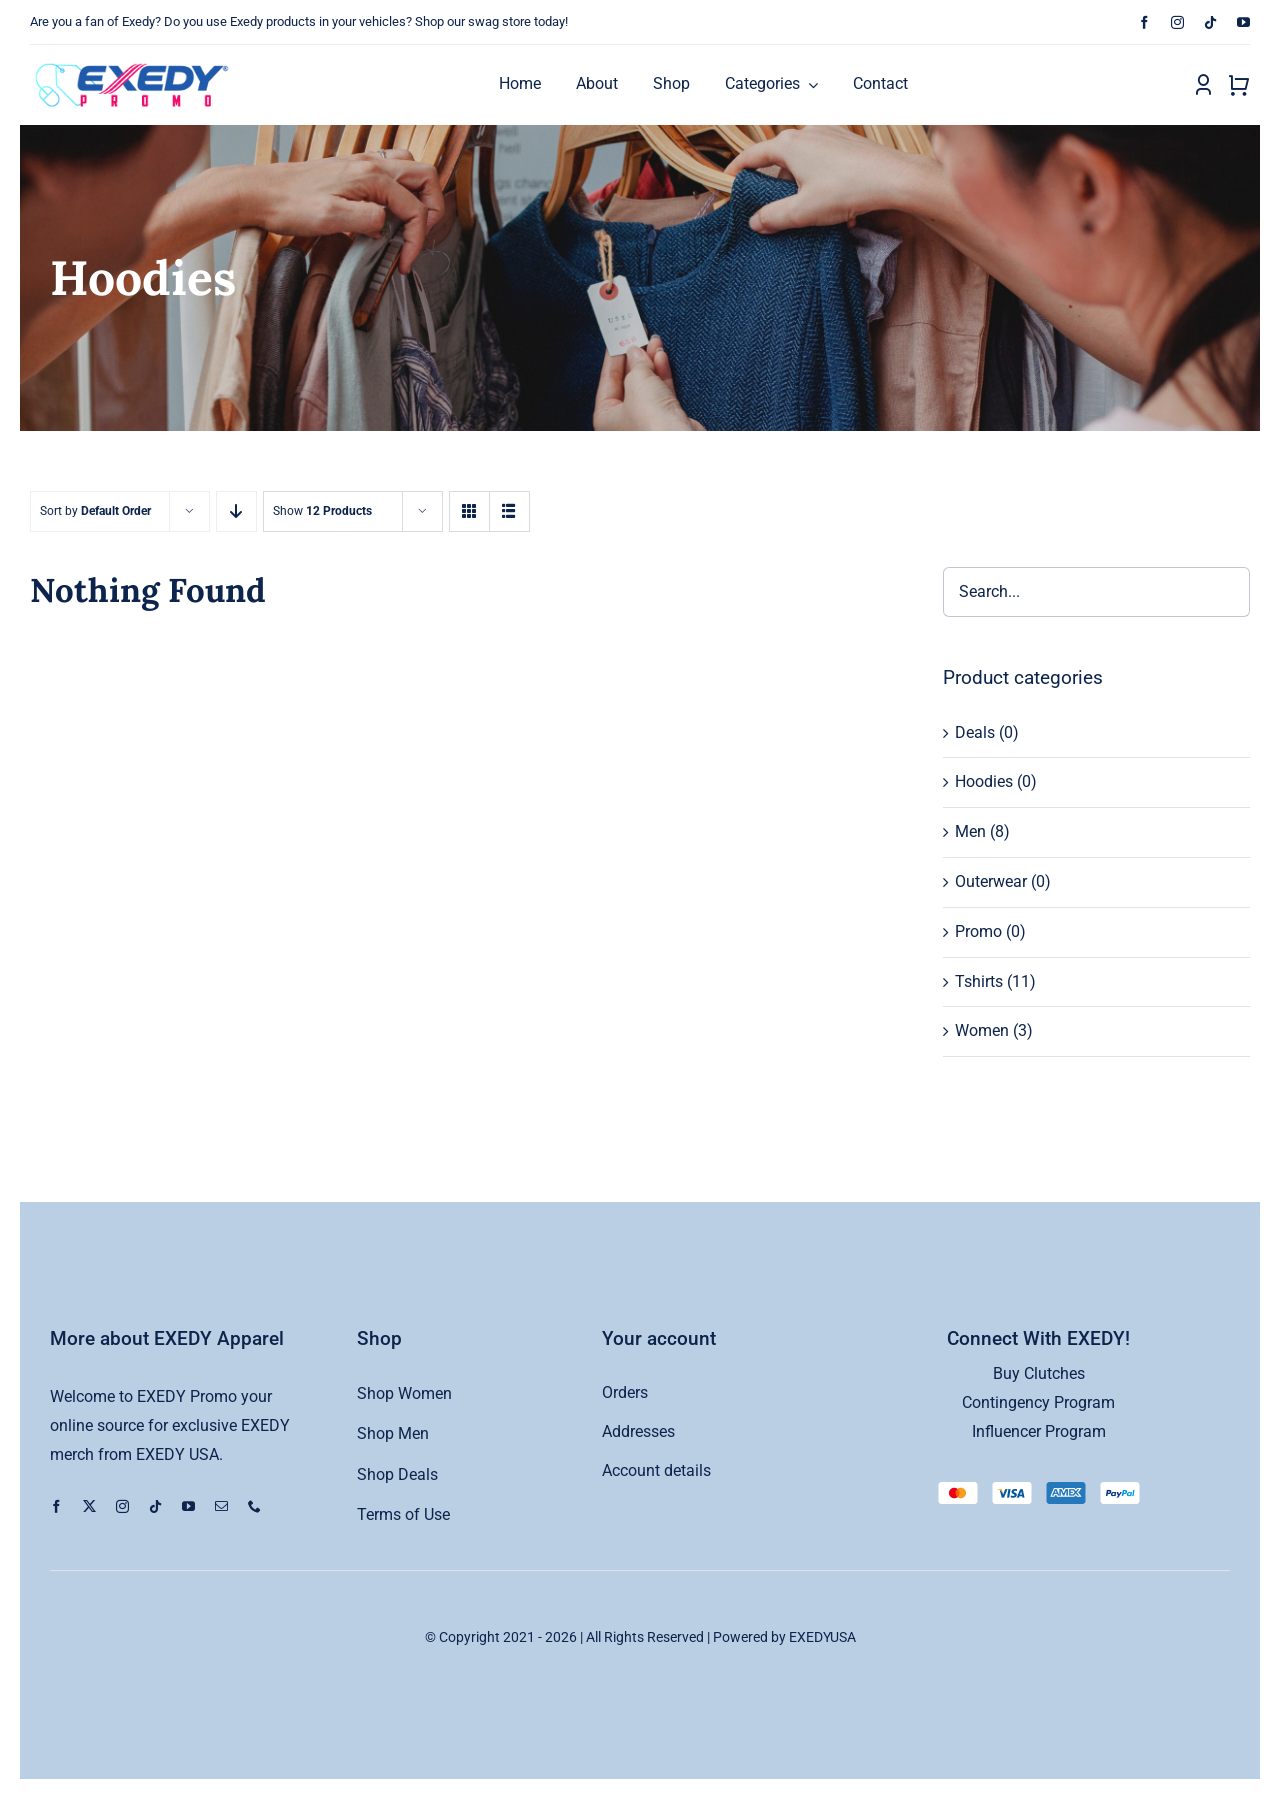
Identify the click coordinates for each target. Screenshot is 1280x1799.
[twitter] (89, 1506)
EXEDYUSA (822, 1637)
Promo (978, 931)
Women (982, 1030)
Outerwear (991, 881)
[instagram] (1177, 22)
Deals (975, 732)
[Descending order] (236, 511)
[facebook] (1144, 22)
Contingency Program (1038, 1402)
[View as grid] (469, 511)
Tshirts (979, 981)
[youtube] (1243, 22)
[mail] (221, 1506)
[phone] (254, 1506)
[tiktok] (1210, 22)
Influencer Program (1039, 1431)
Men (970, 831)
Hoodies (984, 781)
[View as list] (509, 511)
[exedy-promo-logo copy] (136, 62)
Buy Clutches (1039, 1373)
